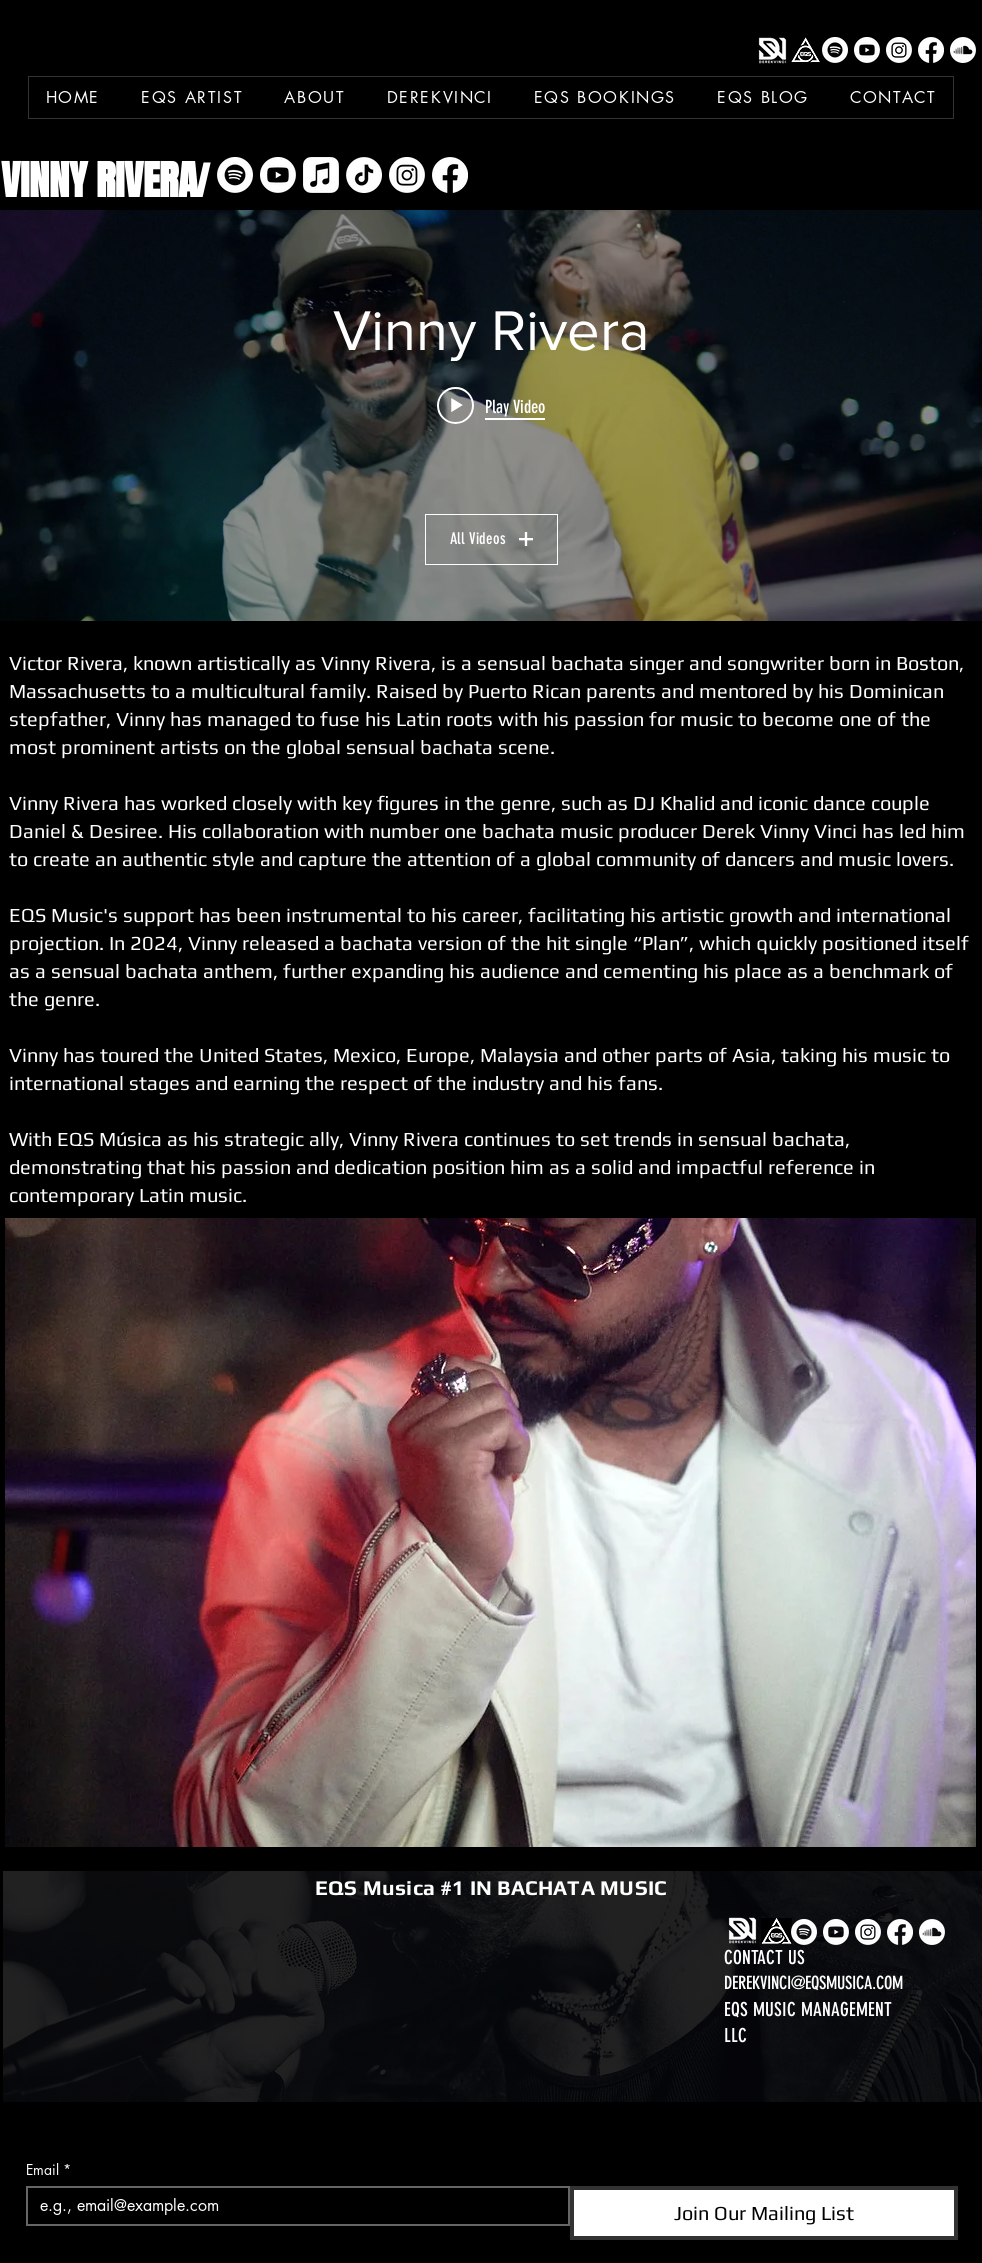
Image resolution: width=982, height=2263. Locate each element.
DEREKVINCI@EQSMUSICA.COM (813, 1983)
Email (48, 2169)
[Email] (292, 2206)
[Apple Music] (321, 175)
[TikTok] (364, 175)
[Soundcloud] (963, 50)
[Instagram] (899, 50)
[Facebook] (931, 50)
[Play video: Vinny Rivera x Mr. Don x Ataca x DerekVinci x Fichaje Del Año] (491, 406)
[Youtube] (867, 50)
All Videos (491, 538)
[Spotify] (835, 50)
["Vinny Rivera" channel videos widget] (491, 415)
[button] (490, 1532)
